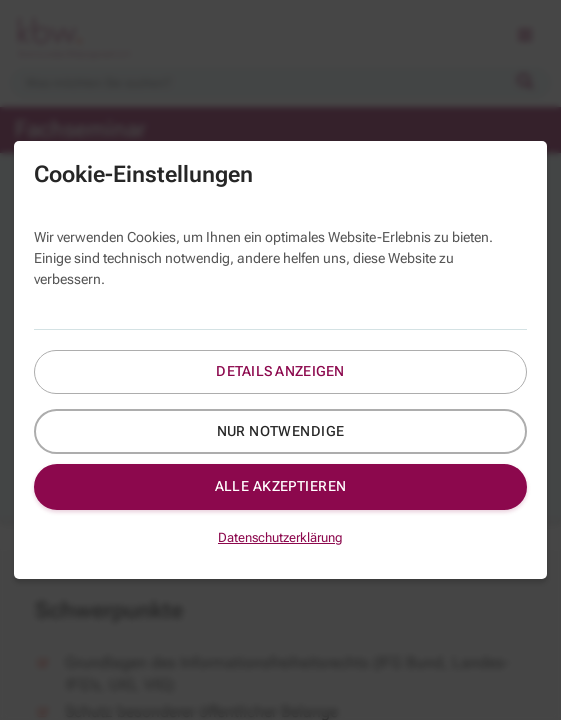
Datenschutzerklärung (280, 537)
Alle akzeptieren (281, 486)
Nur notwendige (281, 431)
